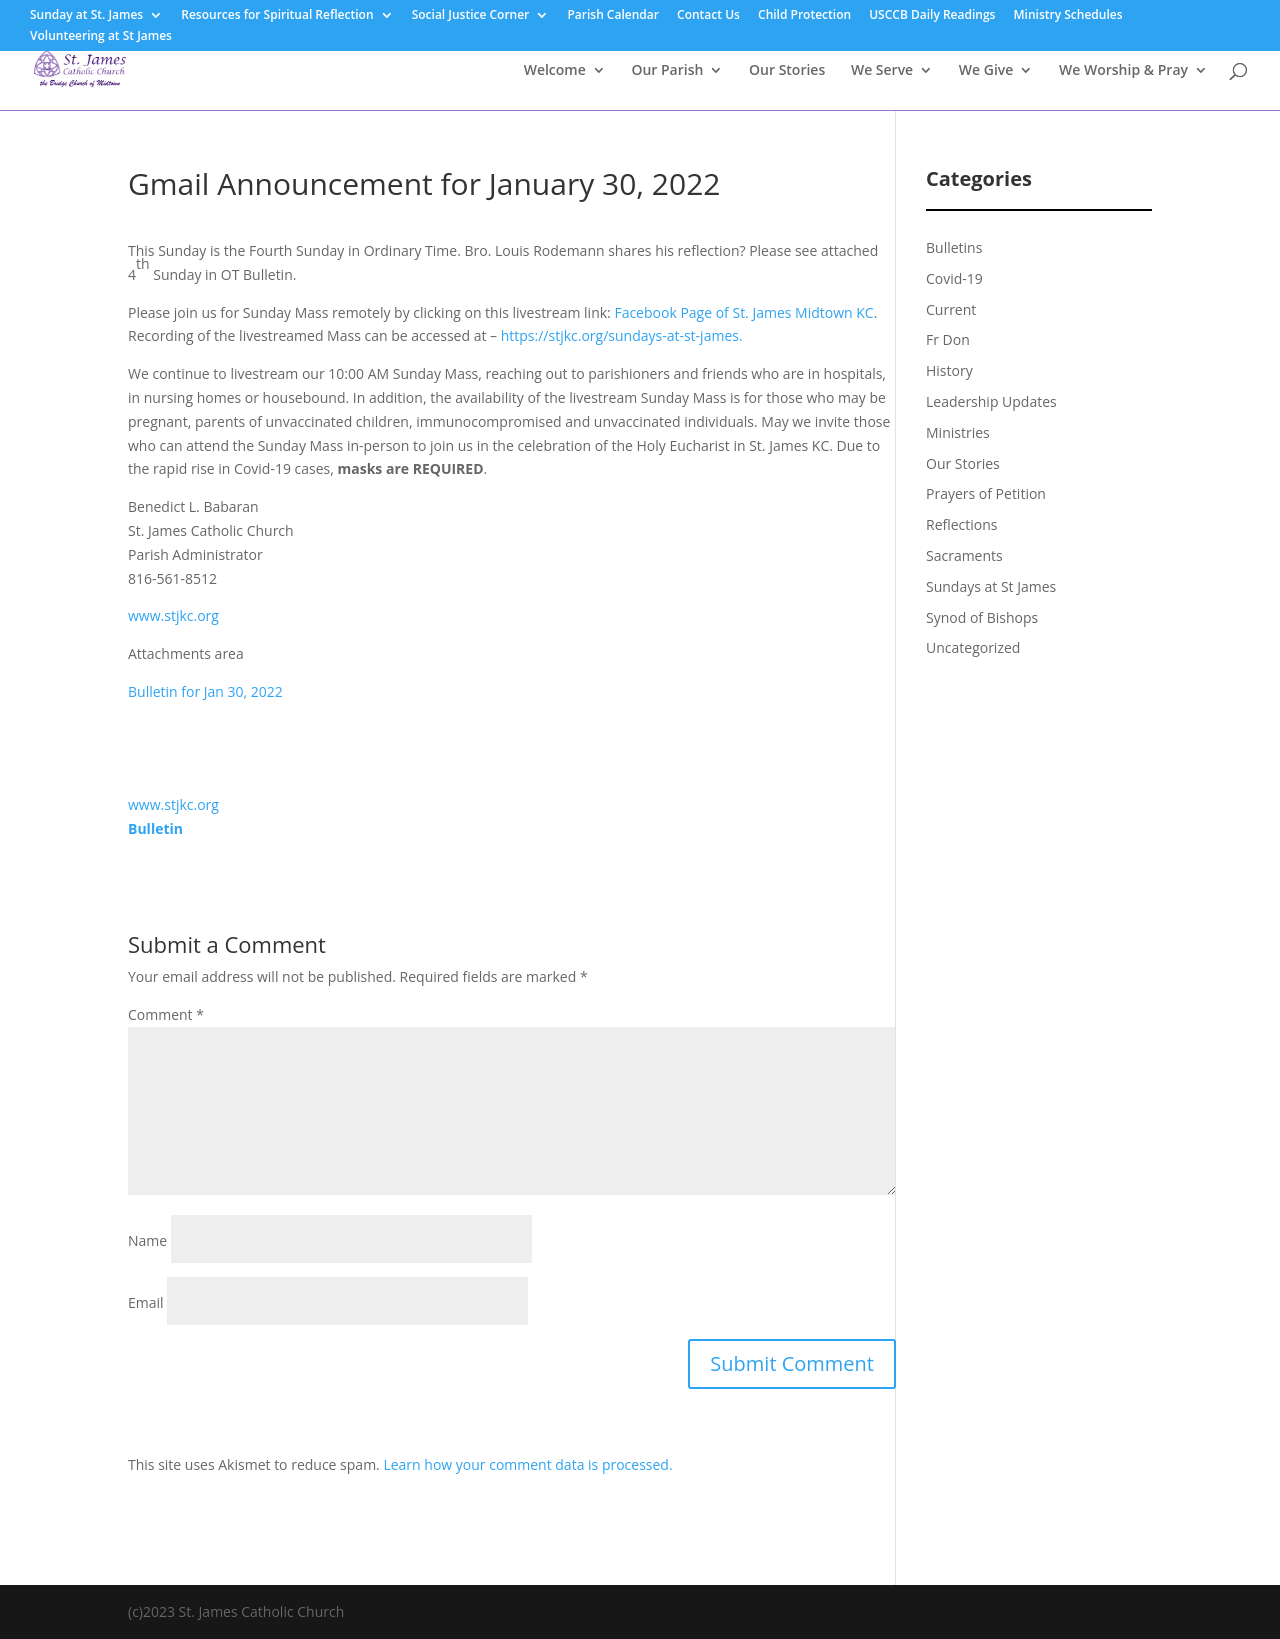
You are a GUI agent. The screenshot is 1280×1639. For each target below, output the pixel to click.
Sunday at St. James (86, 16)
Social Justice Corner (471, 16)
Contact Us (708, 16)
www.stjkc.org (173, 615)
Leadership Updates (991, 401)
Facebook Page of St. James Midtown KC (743, 312)
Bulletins (954, 247)
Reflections (962, 524)
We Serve (882, 71)
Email (146, 1302)
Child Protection (804, 16)
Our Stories (787, 71)
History (949, 370)
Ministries (958, 432)
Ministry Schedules (1068, 16)
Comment (166, 1014)
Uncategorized (973, 647)
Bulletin (155, 828)
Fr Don (948, 339)
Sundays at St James (991, 586)
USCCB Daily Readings (932, 16)
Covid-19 (954, 278)
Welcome (555, 71)
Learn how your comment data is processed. (527, 1464)
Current (951, 309)
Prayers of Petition (986, 493)
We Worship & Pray (1123, 71)
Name (147, 1240)
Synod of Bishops (982, 617)
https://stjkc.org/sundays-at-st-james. (622, 335)
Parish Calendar (613, 16)
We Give (986, 71)
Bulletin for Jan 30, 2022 (205, 691)
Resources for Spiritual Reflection (277, 16)
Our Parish (667, 71)
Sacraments (964, 555)
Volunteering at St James (101, 37)
